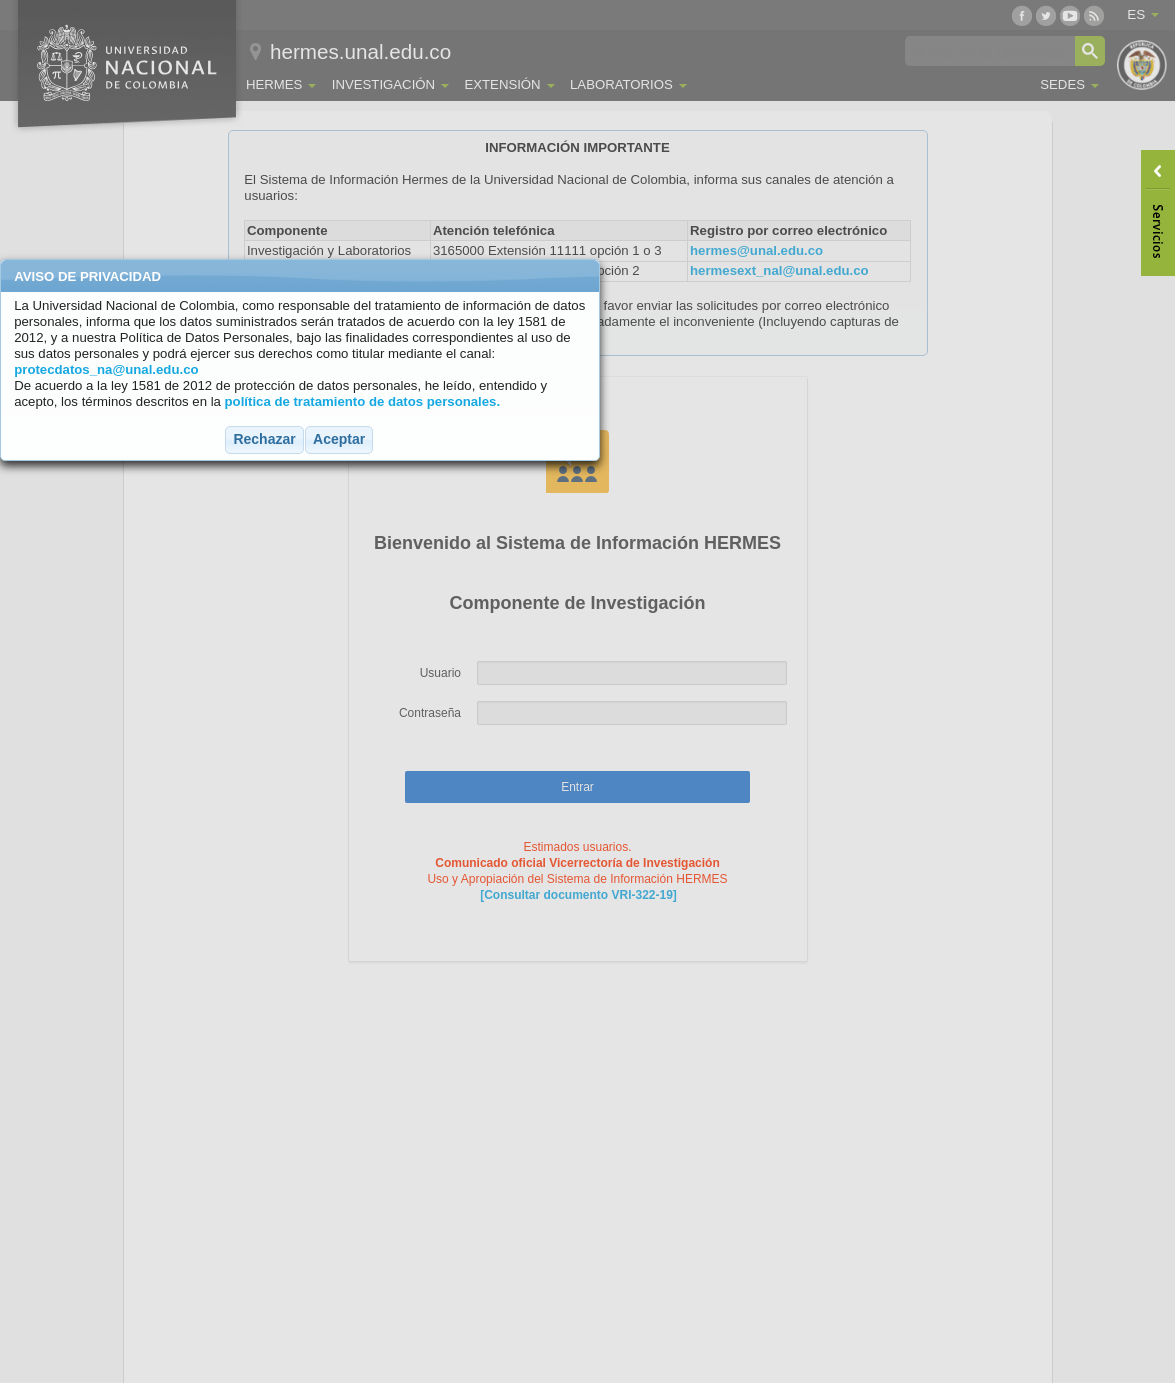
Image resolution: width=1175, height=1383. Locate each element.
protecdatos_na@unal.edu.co (106, 369)
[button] (264, 439)
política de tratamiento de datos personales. (363, 401)
